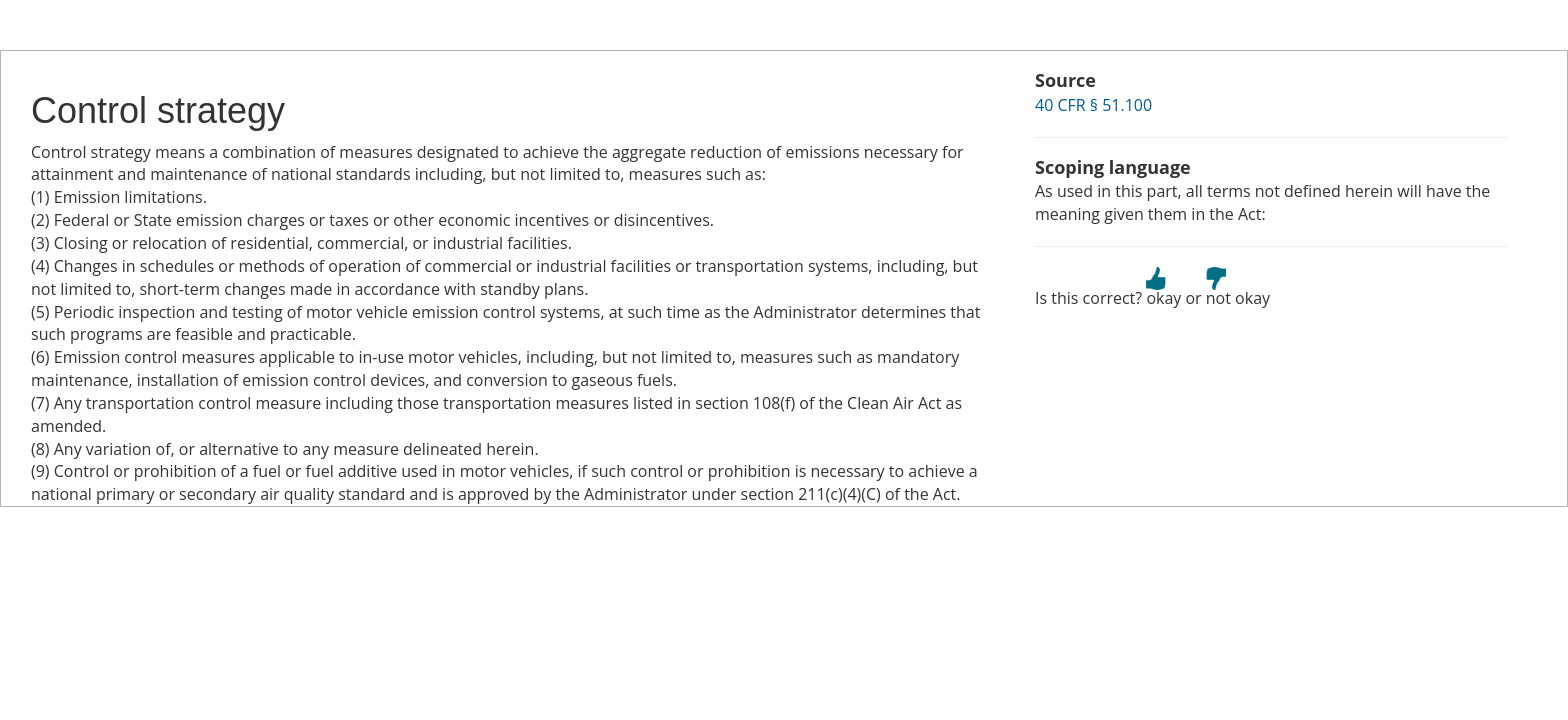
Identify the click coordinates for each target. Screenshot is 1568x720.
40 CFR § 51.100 (1093, 105)
